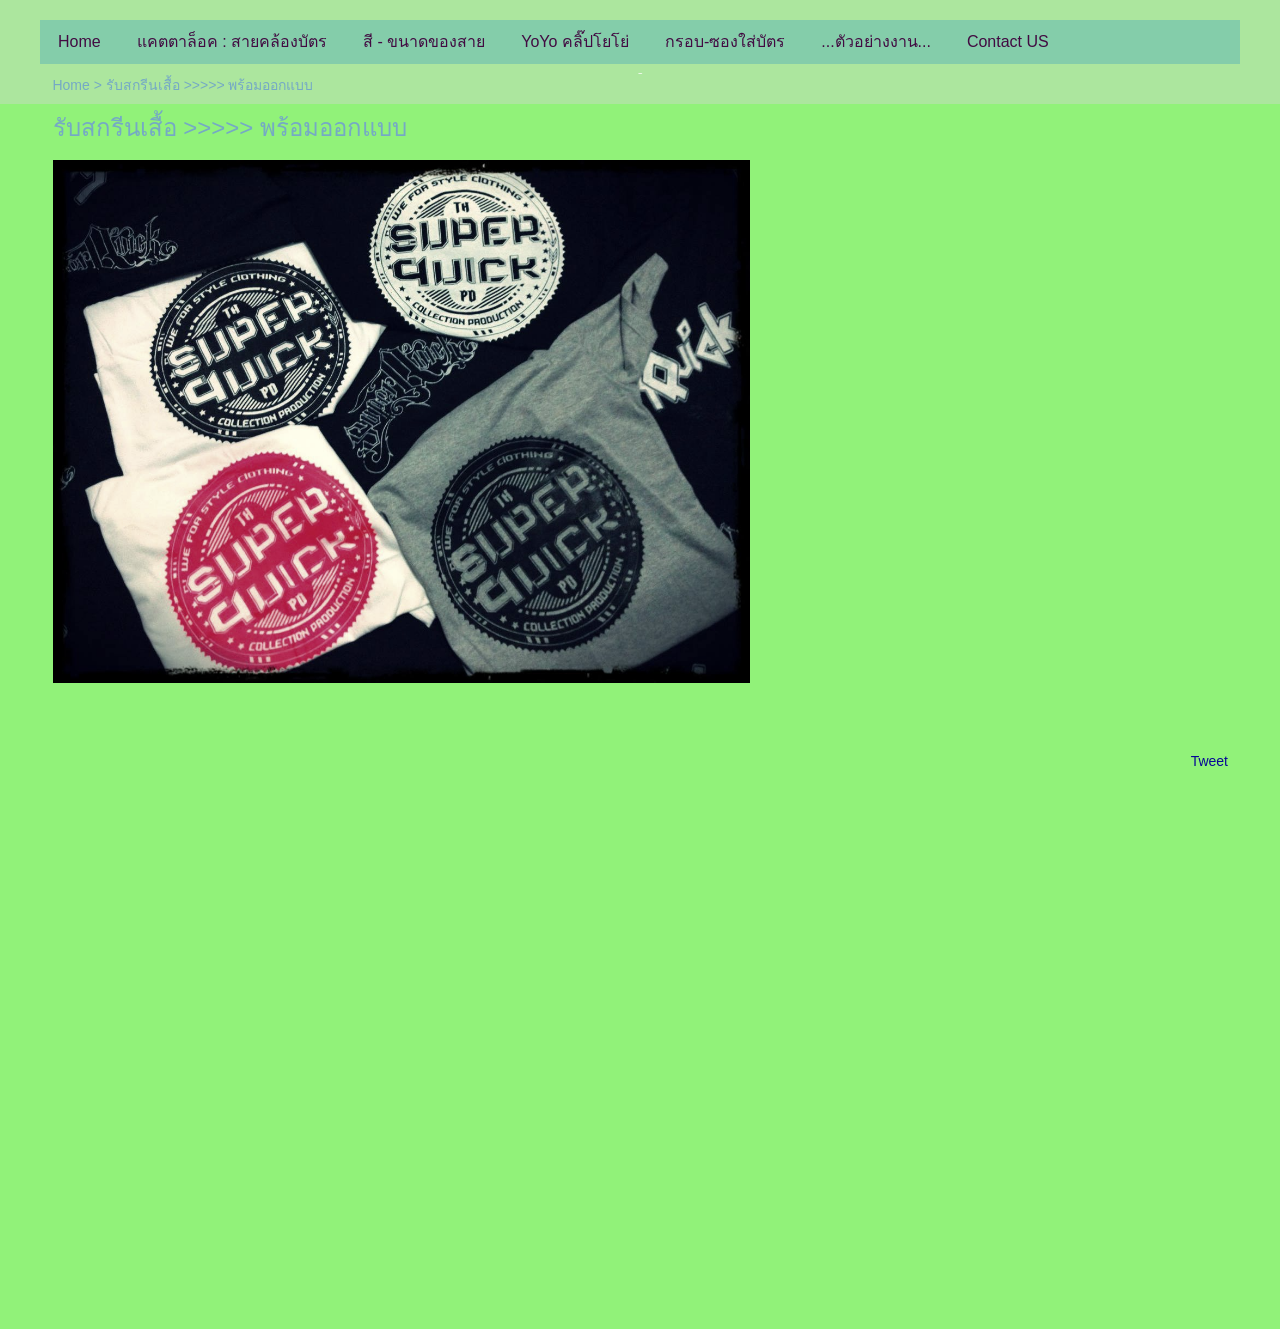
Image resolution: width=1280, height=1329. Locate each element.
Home (70, 85)
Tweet (1209, 761)
